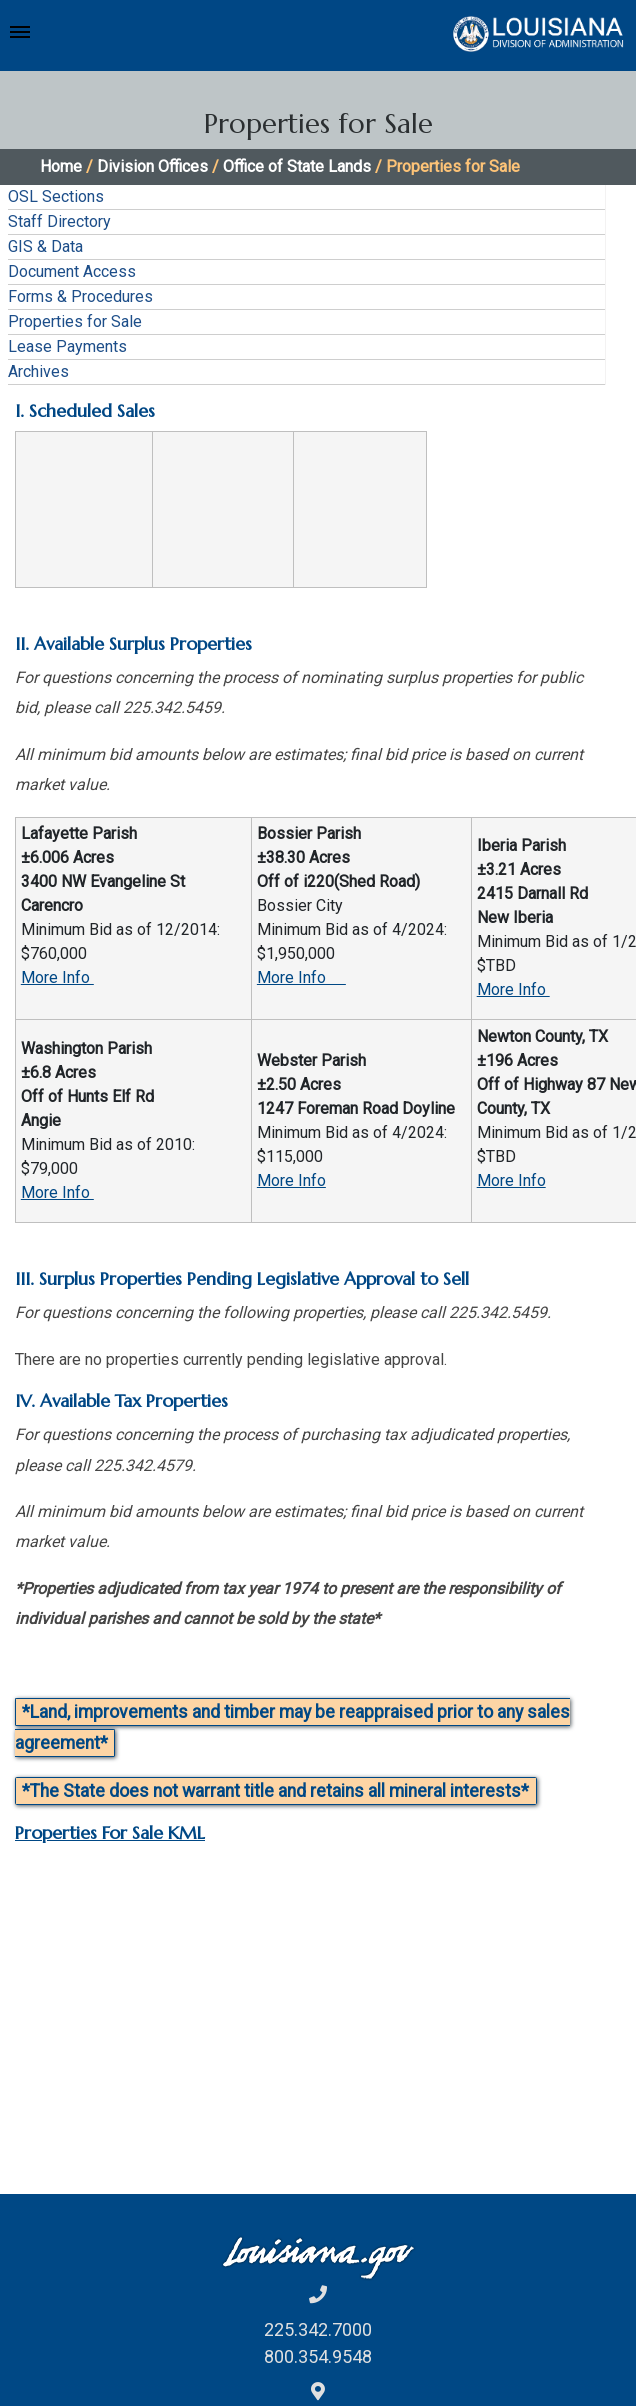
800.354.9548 (318, 2356)
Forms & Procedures (80, 296)
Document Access (72, 271)
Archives (38, 371)
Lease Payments (67, 346)
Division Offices (152, 166)
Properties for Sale (75, 321)
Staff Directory (59, 221)
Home (61, 166)
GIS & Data (45, 246)
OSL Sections (56, 196)
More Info (57, 977)
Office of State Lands (297, 166)
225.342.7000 (318, 2329)
